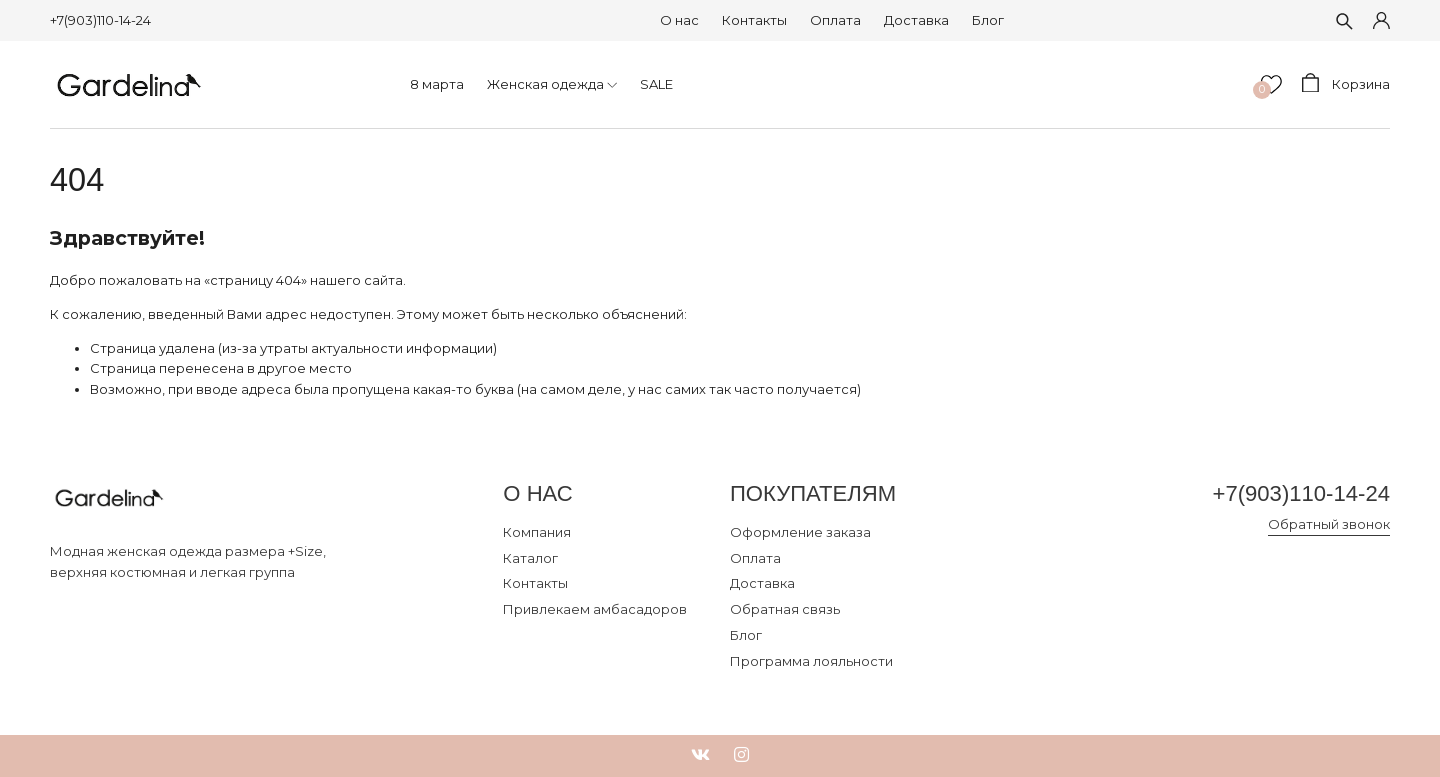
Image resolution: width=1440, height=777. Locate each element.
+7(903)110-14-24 (100, 20)
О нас (679, 20)
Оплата (835, 20)
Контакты (754, 20)
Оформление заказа (800, 532)
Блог (988, 20)
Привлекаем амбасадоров (595, 609)
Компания (537, 532)
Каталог (530, 558)
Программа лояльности (811, 661)
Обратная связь (785, 609)
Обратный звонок (1329, 524)
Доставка (916, 20)
